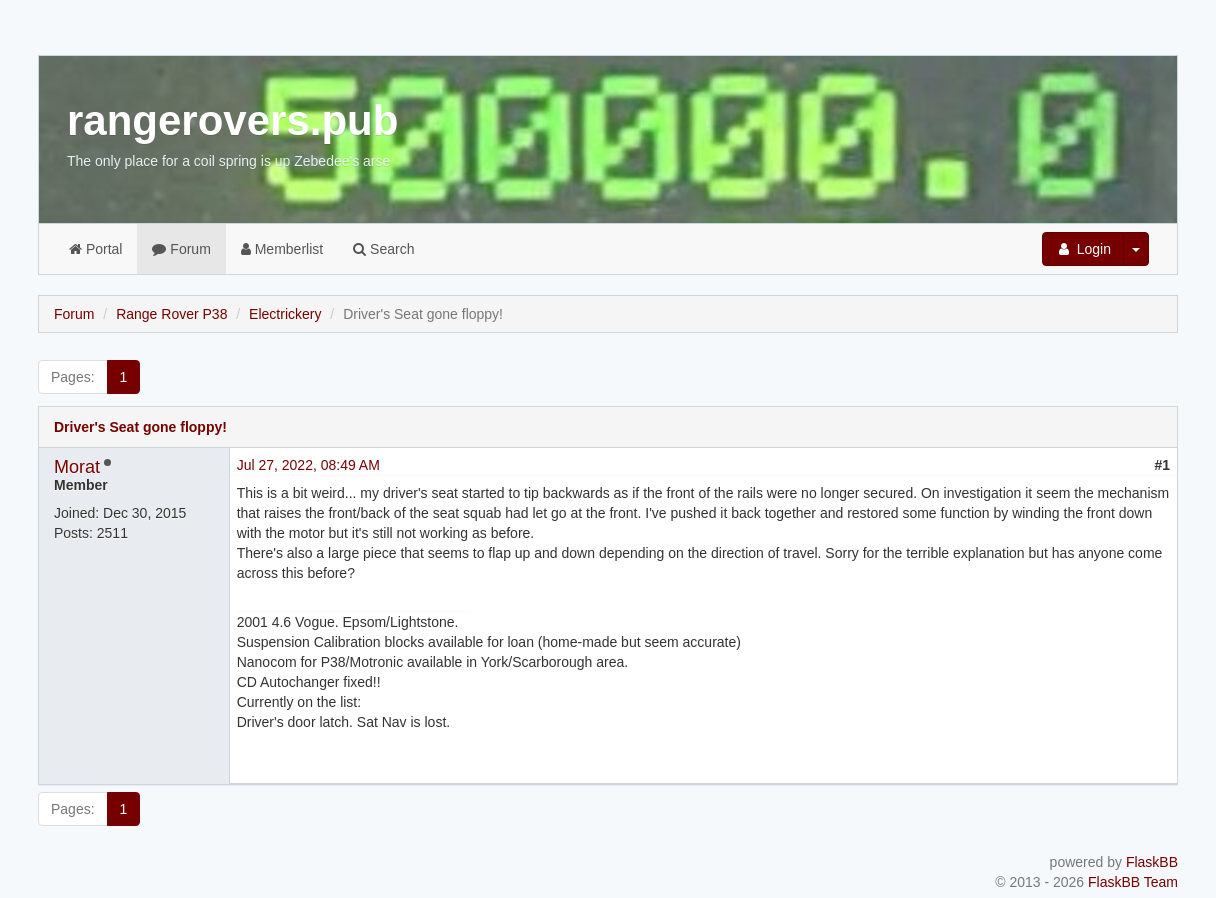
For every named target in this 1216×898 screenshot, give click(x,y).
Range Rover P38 (171, 314)
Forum (181, 249)
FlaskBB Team (1133, 882)
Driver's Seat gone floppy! (140, 427)
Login (1083, 249)
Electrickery (285, 314)
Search (383, 249)
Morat (77, 467)
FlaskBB (1152, 862)
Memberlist (282, 249)
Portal (95, 249)
